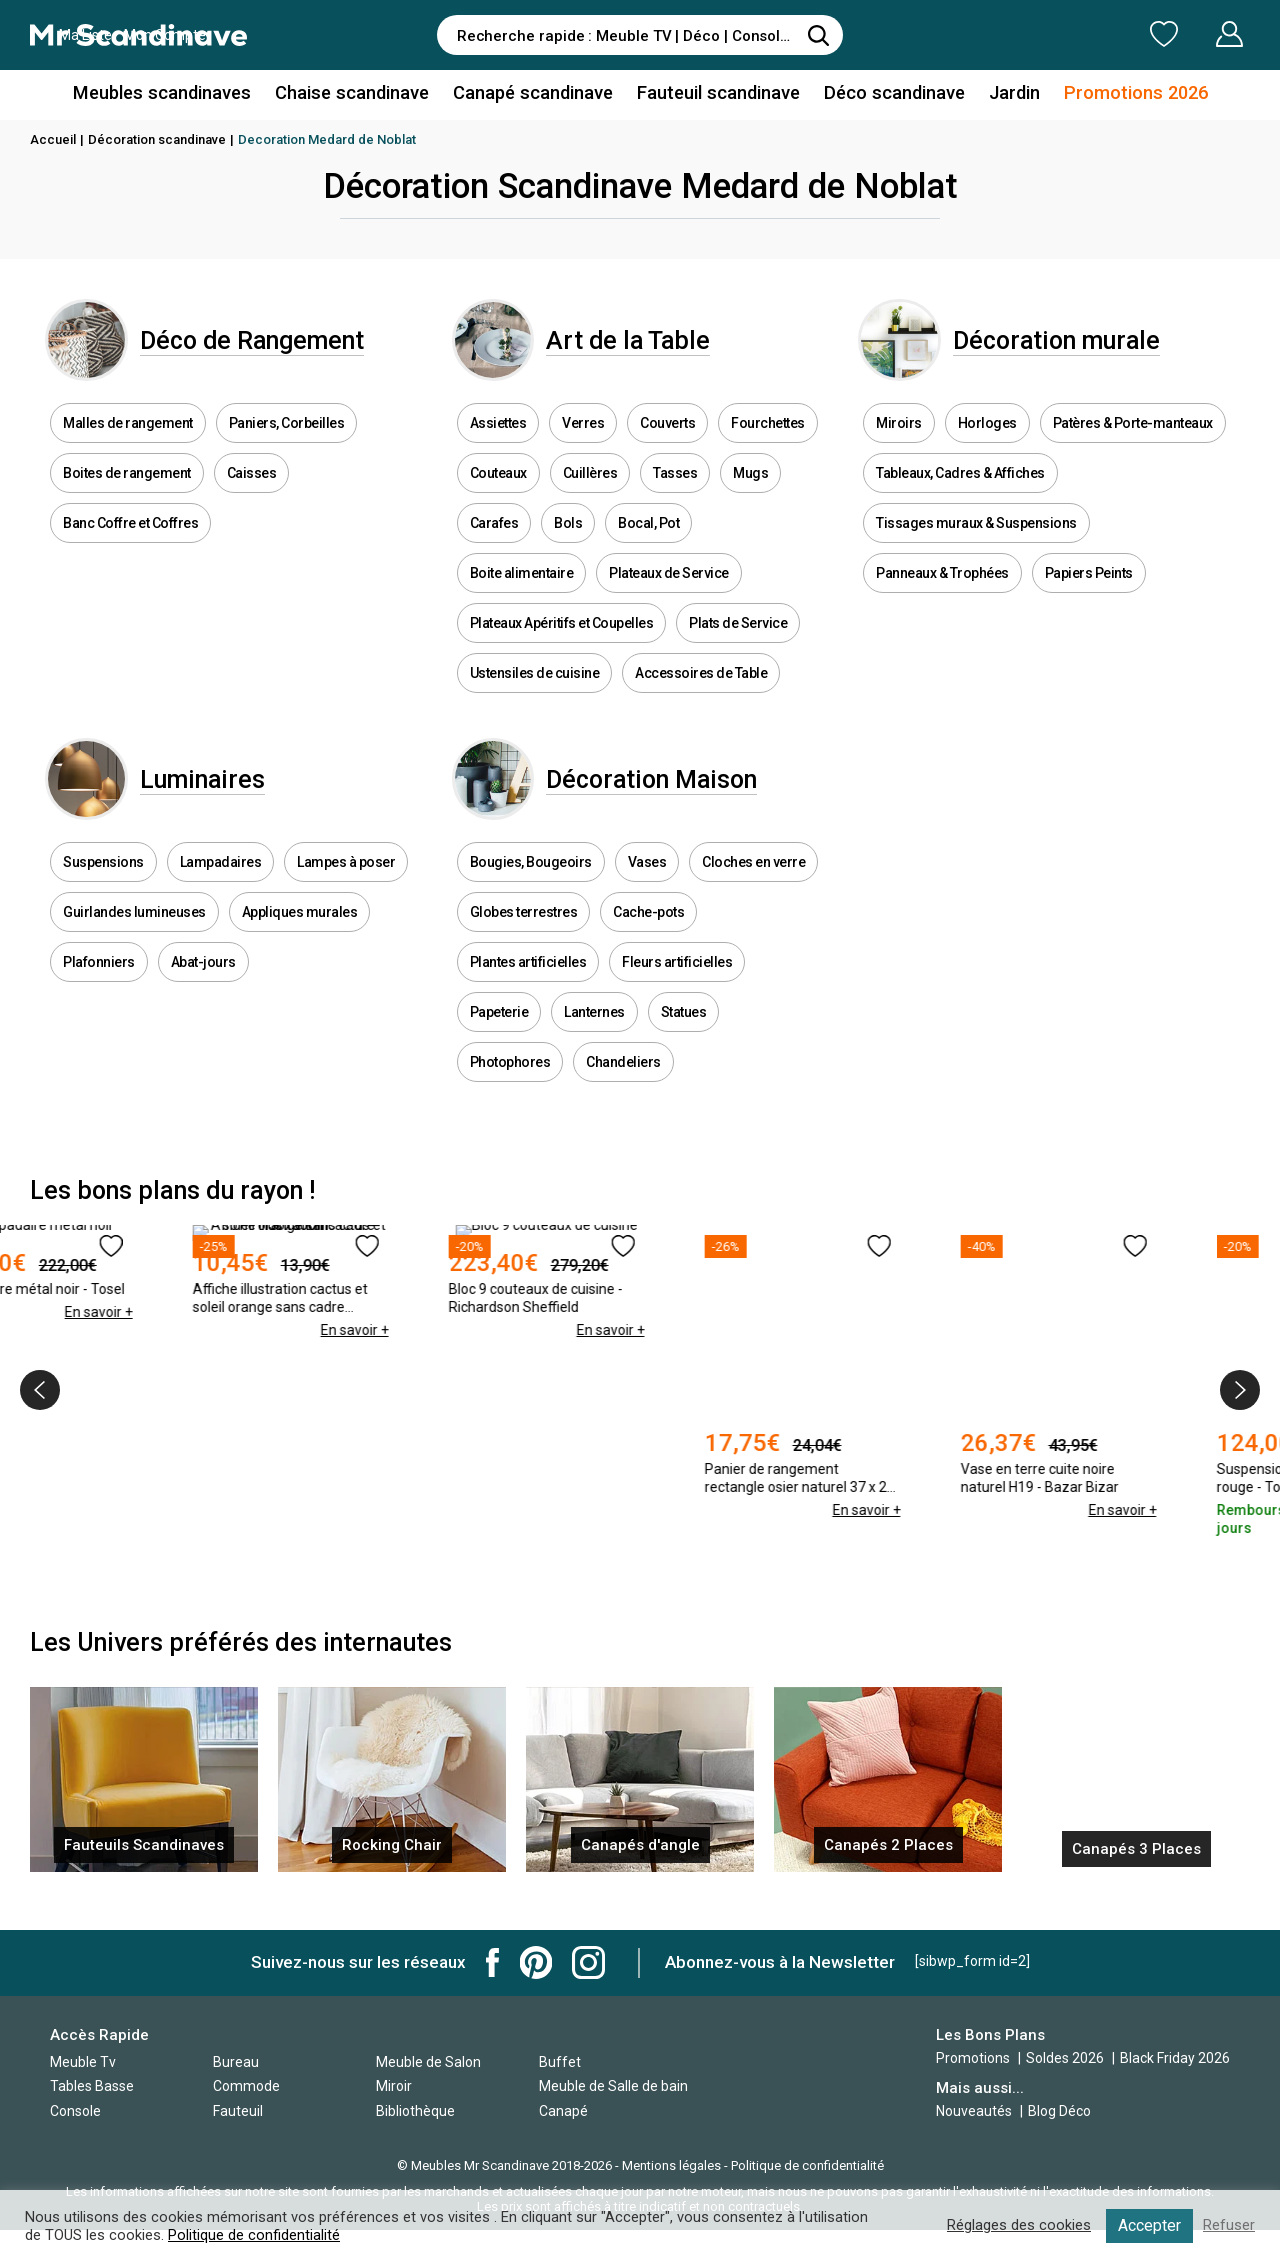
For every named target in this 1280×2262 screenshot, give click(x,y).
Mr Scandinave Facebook (493, 1962)
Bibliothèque (415, 2111)
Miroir (394, 2086)
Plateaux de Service (669, 590)
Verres (583, 440)
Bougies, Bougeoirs (531, 897)
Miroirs (899, 440)
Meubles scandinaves (168, 93)
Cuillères (590, 490)
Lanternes (594, 1047)
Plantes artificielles (528, 997)
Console (75, 2111)
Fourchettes (768, 440)
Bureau (236, 2062)
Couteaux (498, 490)
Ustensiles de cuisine (535, 690)
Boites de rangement (127, 490)
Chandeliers (623, 1097)
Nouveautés (974, 2111)
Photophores (510, 1097)
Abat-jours (203, 997)
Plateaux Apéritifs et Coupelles (562, 640)
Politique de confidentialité (807, 2165)
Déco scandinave (890, 93)
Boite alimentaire (522, 590)
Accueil (53, 139)
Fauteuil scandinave (716, 93)
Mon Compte (1191, 34)
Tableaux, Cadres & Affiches (960, 490)
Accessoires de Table (701, 690)
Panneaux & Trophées (942, 590)
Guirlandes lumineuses (134, 947)
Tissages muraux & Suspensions (976, 540)
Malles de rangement (128, 440)
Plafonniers (99, 997)
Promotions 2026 (1128, 93)
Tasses (675, 490)
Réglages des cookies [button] (1019, 2226)
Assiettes (498, 440)
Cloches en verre (753, 897)
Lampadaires (221, 897)
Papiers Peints (1089, 590)
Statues (684, 1047)
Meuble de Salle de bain (613, 2086)
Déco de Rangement (273, 348)
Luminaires (223, 805)
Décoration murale (1078, 348)
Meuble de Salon (428, 2062)
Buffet (560, 2062)
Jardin (1008, 93)
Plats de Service (738, 640)
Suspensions (103, 897)
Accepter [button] (1149, 2225)
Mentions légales (671, 2165)
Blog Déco (1059, 2111)
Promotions (973, 2058)
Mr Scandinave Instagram (588, 1962)
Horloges (987, 440)
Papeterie (499, 1047)
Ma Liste (1059, 34)
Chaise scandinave (354, 93)
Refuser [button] (1229, 2226)
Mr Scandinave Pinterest (536, 1962)
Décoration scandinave (157, 139)
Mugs (750, 490)
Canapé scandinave (533, 93)
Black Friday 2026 (1175, 2058)
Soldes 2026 (1066, 2058)
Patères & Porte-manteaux (1133, 440)
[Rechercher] (818, 35)
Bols (568, 540)
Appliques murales (300, 947)
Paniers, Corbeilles (287, 440)
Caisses (252, 490)
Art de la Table (650, 348)
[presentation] (40, 1424)
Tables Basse (92, 2086)
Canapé (563, 2111)
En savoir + (191, 1544)
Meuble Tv (83, 2062)
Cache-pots (648, 947)
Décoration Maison (673, 805)
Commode (246, 2086)
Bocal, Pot (648, 540)
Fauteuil (238, 2111)
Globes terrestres (524, 947)
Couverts (667, 440)
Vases (647, 897)
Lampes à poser (346, 897)
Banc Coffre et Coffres (130, 540)
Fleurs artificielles (677, 997)
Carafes (494, 540)
